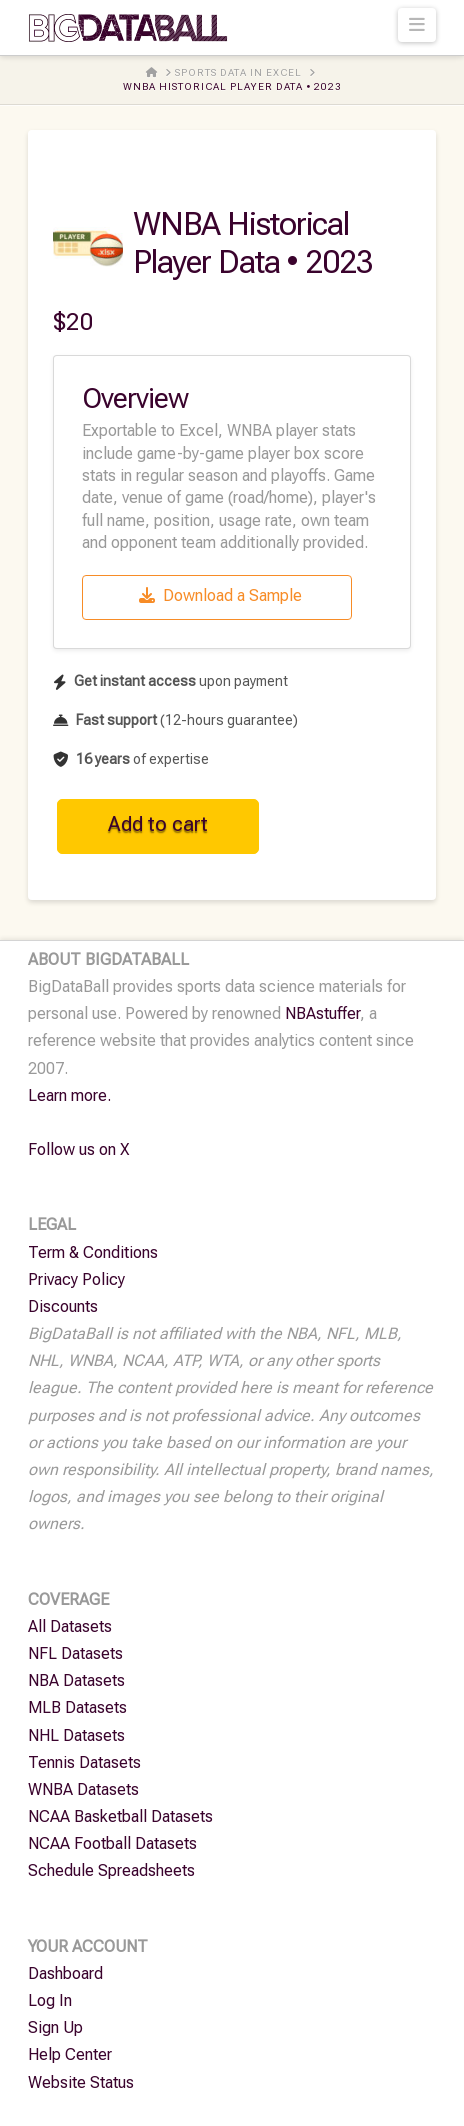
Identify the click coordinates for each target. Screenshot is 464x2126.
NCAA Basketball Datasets (120, 1816)
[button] (417, 25)
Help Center (70, 2054)
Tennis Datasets (84, 1762)
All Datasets (70, 1626)
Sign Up (55, 2027)
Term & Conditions (93, 1252)
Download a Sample (220, 595)
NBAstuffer (322, 1013)
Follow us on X (79, 1149)
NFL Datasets (75, 1653)
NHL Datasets (76, 1735)
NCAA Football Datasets (112, 1843)
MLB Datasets (77, 1707)
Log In (50, 2000)
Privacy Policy (76, 1279)
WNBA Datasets (83, 1789)
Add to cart (158, 824)
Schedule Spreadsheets (111, 1870)
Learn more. (69, 1095)
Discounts (63, 1306)
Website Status (81, 2082)
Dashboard (65, 1973)
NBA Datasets (76, 1680)
